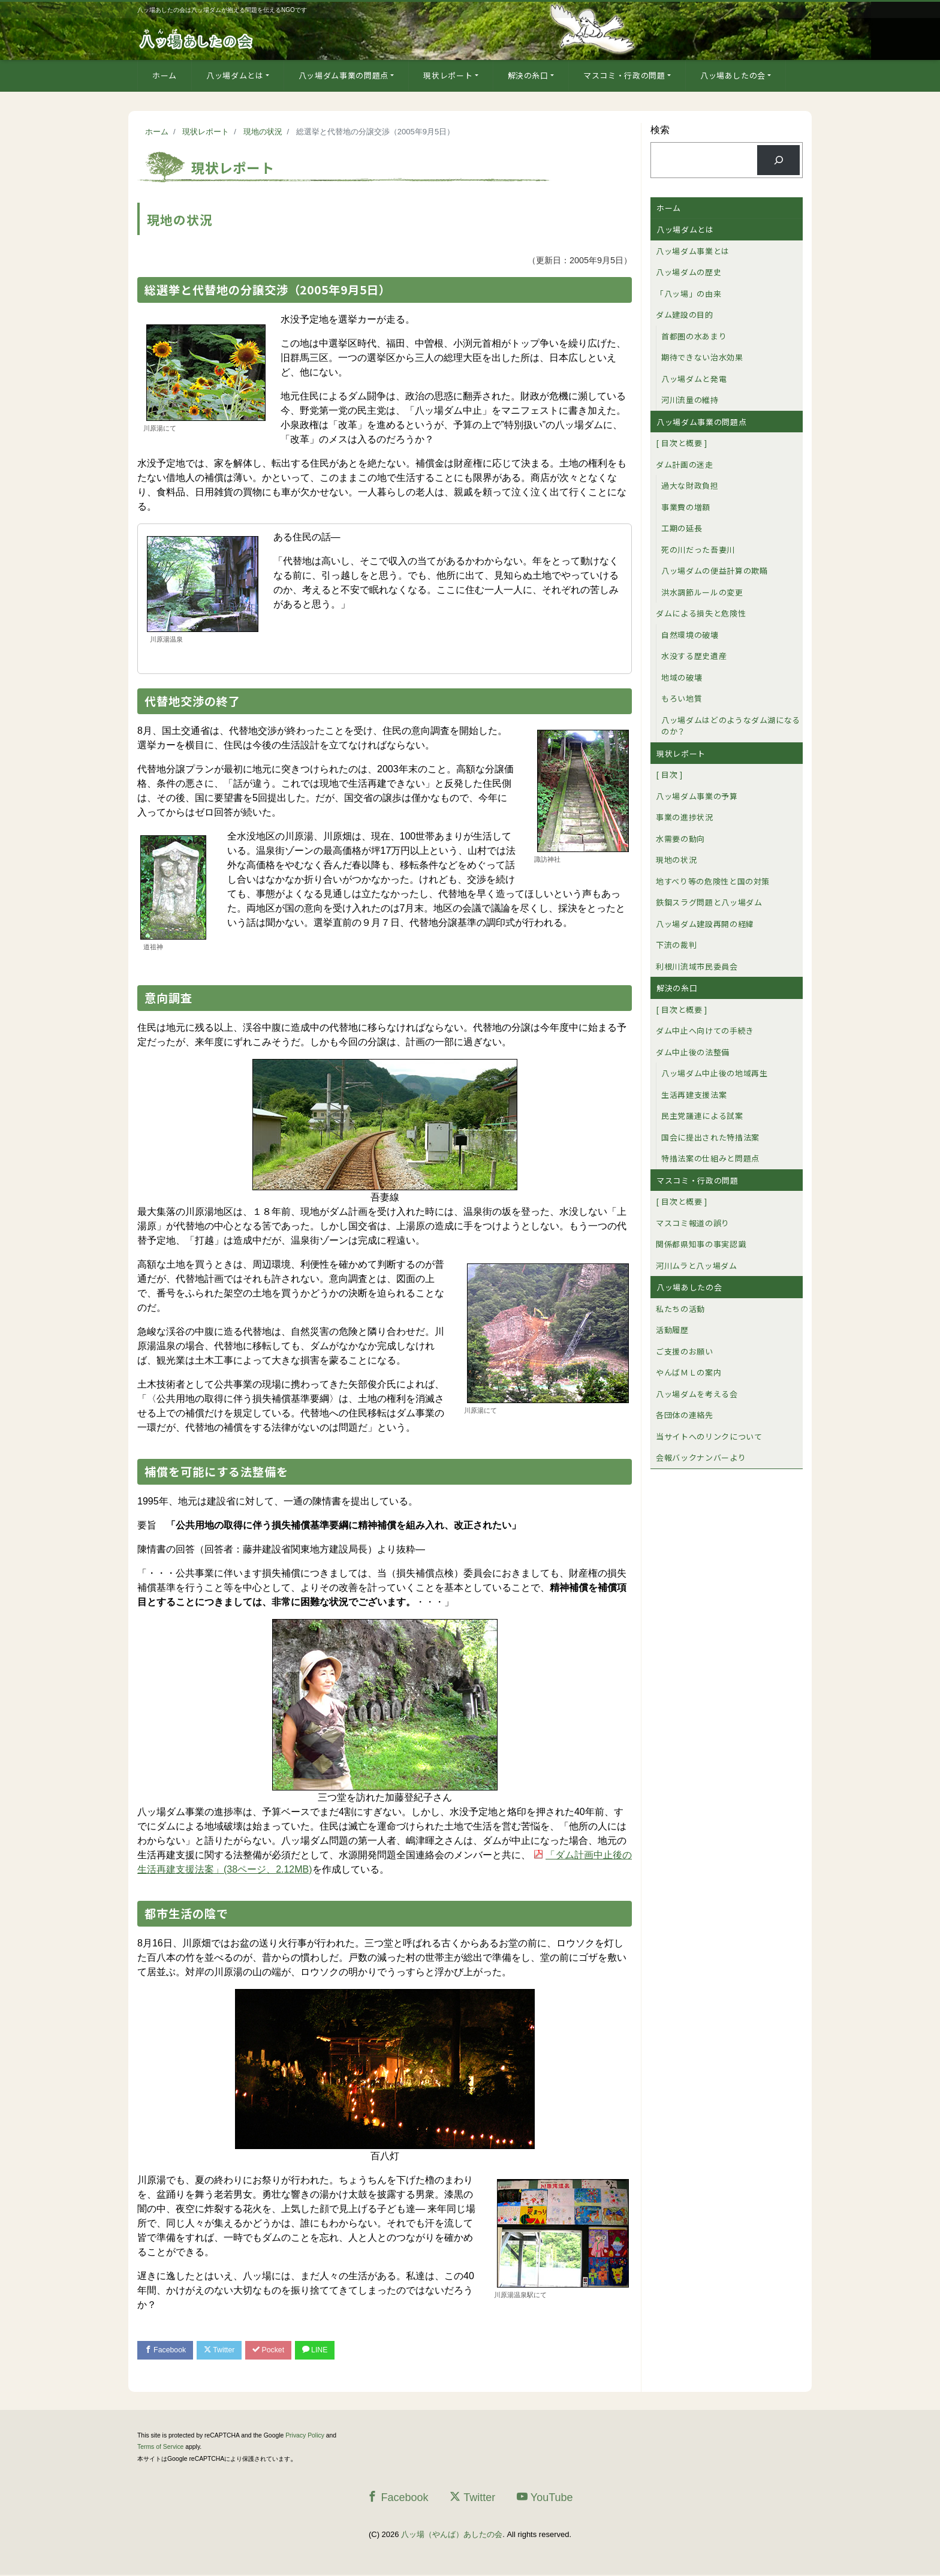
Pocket (278, 2350)
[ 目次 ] (669, 774)
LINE (328, 2350)
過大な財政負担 (690, 485)
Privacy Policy (304, 2436)
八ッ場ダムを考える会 (697, 1394)
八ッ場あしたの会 (733, 75)
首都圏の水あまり (694, 336)
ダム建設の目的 (684, 314)
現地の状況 (676, 859)
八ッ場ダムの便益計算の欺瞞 (714, 570)
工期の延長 (681, 528)
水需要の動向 (680, 838)
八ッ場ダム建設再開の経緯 (705, 923)
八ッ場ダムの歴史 (688, 272)
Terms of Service (160, 2448)
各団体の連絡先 (684, 1415)
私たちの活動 (680, 1308)
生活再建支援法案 (694, 1094)
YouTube (545, 2498)
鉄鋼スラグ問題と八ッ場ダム (709, 902)
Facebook (167, 2350)
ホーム (164, 75)
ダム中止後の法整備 (693, 1052)
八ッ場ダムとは (235, 75)
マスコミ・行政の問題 (624, 75)
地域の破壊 (681, 677)
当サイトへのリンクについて (709, 1436)
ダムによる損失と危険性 (701, 613)
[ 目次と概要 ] (681, 443)
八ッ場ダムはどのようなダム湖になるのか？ (730, 726)
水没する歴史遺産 (694, 655)
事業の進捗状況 (684, 817)
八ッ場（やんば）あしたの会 (451, 2535)
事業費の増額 (685, 507)
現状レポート (447, 75)
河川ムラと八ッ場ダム (696, 1265)
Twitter (225, 2350)
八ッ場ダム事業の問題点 (343, 75)
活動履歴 (672, 1329)
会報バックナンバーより (701, 1457)
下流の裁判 (676, 944)
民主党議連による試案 (702, 1115)
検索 (660, 130)
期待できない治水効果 (702, 357)
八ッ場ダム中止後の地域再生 (714, 1073)
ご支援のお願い (684, 1351)
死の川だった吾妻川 (698, 549)
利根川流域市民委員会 (697, 966)
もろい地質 (681, 698)
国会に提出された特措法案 (710, 1137)
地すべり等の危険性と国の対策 (713, 881)
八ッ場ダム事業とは (693, 251)
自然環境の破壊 (690, 634)
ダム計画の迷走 (684, 464)
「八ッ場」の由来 (688, 293)
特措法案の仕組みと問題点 (710, 1158)
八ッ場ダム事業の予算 (697, 796)
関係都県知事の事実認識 (701, 1244)
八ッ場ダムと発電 (694, 378)
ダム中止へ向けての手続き (705, 1030)
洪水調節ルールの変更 (702, 592)
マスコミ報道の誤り (693, 1223)
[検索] (778, 159)
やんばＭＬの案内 (688, 1372)
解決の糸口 (528, 75)
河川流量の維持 (690, 399)
